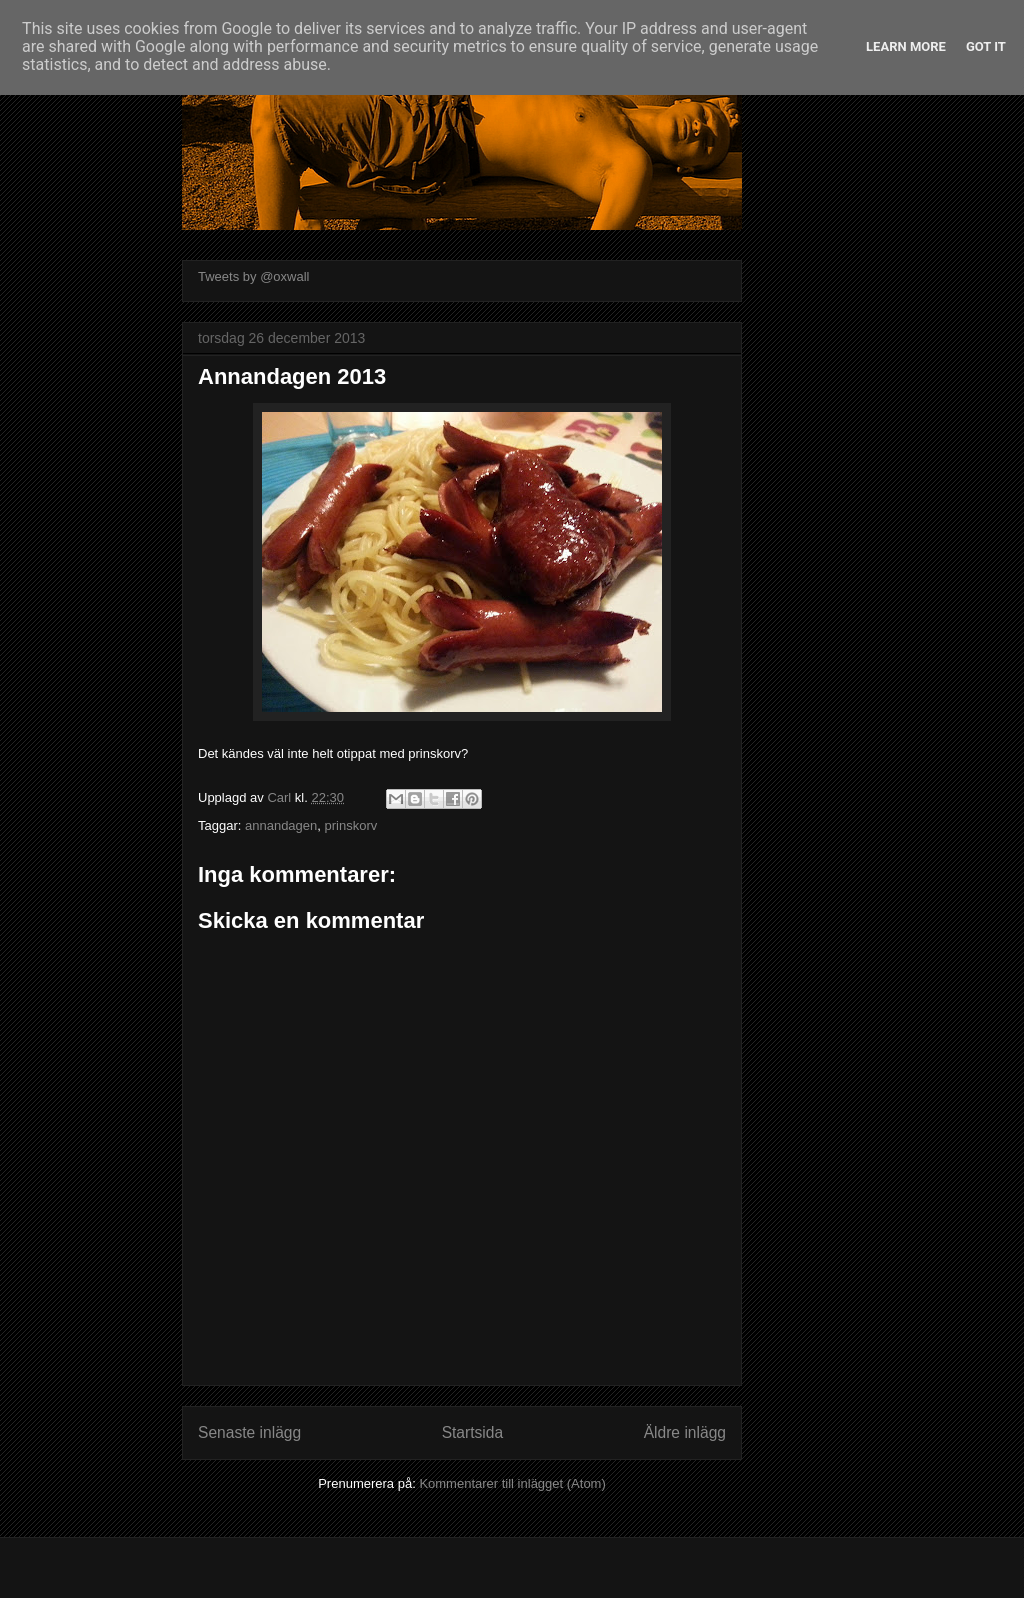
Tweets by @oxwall (253, 276)
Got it (986, 46)
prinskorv (351, 825)
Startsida (473, 1432)
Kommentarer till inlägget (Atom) (512, 1483)
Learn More (906, 46)
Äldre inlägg (685, 1432)
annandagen (281, 825)
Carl (280, 797)
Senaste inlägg (249, 1432)
